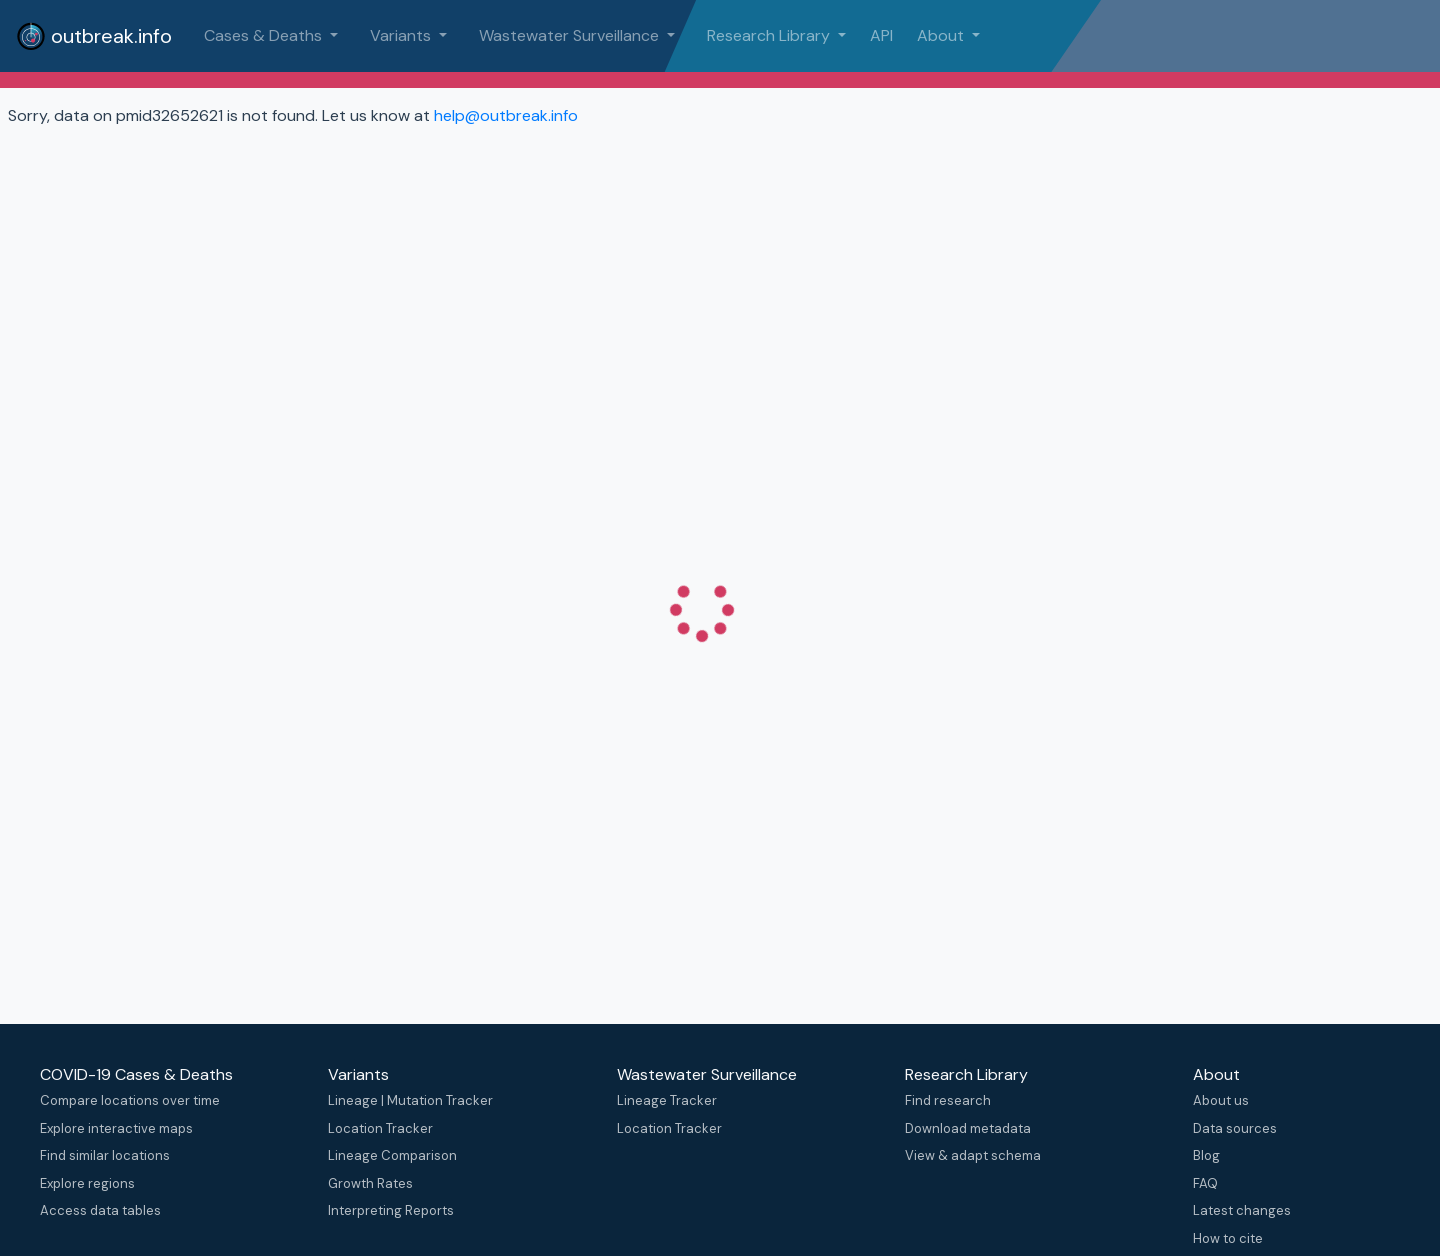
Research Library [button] (770, 35)
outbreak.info (94, 36)
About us (1221, 1100)
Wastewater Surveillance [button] (571, 35)
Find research (948, 1100)
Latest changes (1242, 1210)
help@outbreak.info (506, 115)
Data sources (1235, 1128)
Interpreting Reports (391, 1210)
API (881, 35)
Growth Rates (370, 1183)
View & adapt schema (973, 1155)
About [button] (942, 35)
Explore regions (87, 1183)
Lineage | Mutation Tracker (410, 1100)
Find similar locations (105, 1155)
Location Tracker (380, 1128)
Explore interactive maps (116, 1128)
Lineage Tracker (667, 1100)
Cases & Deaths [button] (265, 35)
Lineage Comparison (392, 1155)
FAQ (1205, 1183)
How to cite (1228, 1238)
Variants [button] (402, 35)
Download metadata (968, 1128)
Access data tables (100, 1210)
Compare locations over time (130, 1100)
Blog (1206, 1155)
